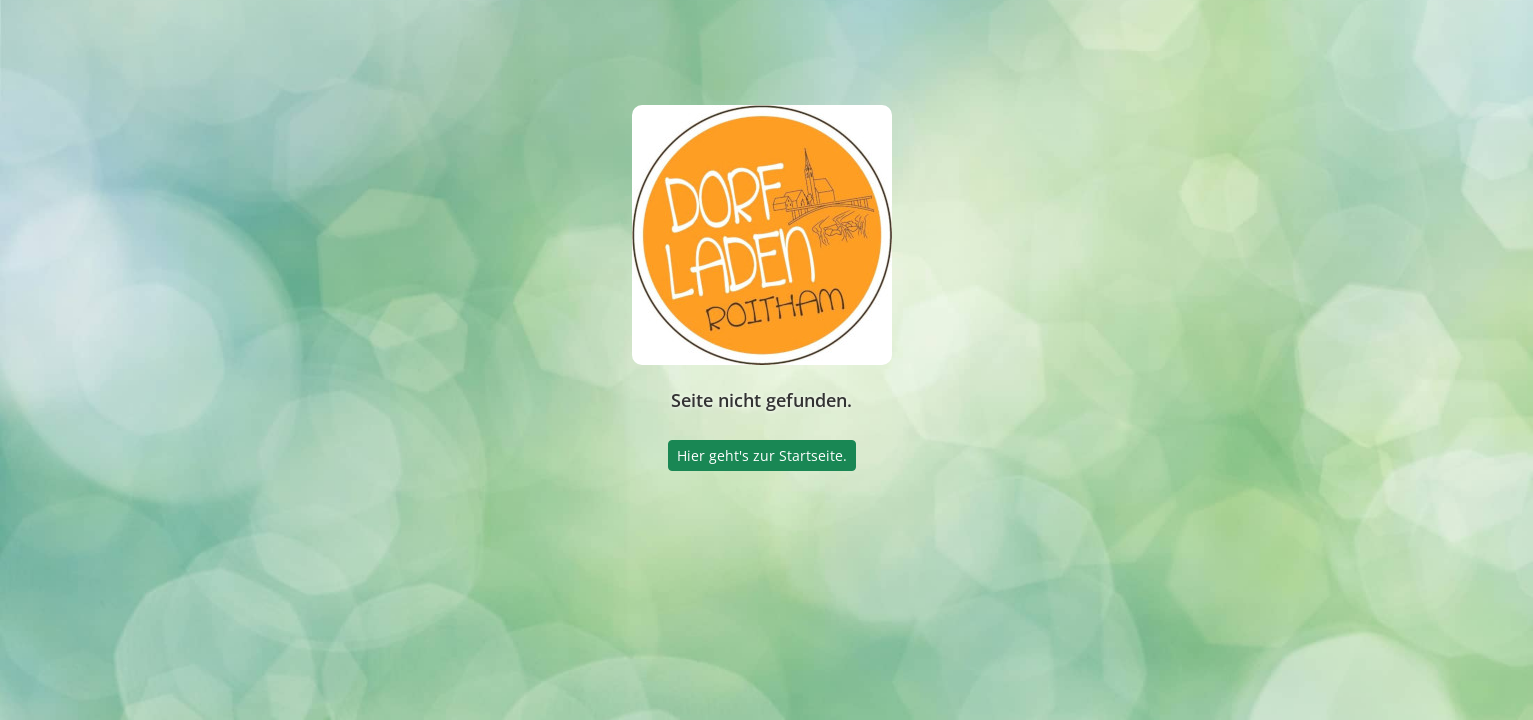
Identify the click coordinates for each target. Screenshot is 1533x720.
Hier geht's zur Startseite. (762, 455)
